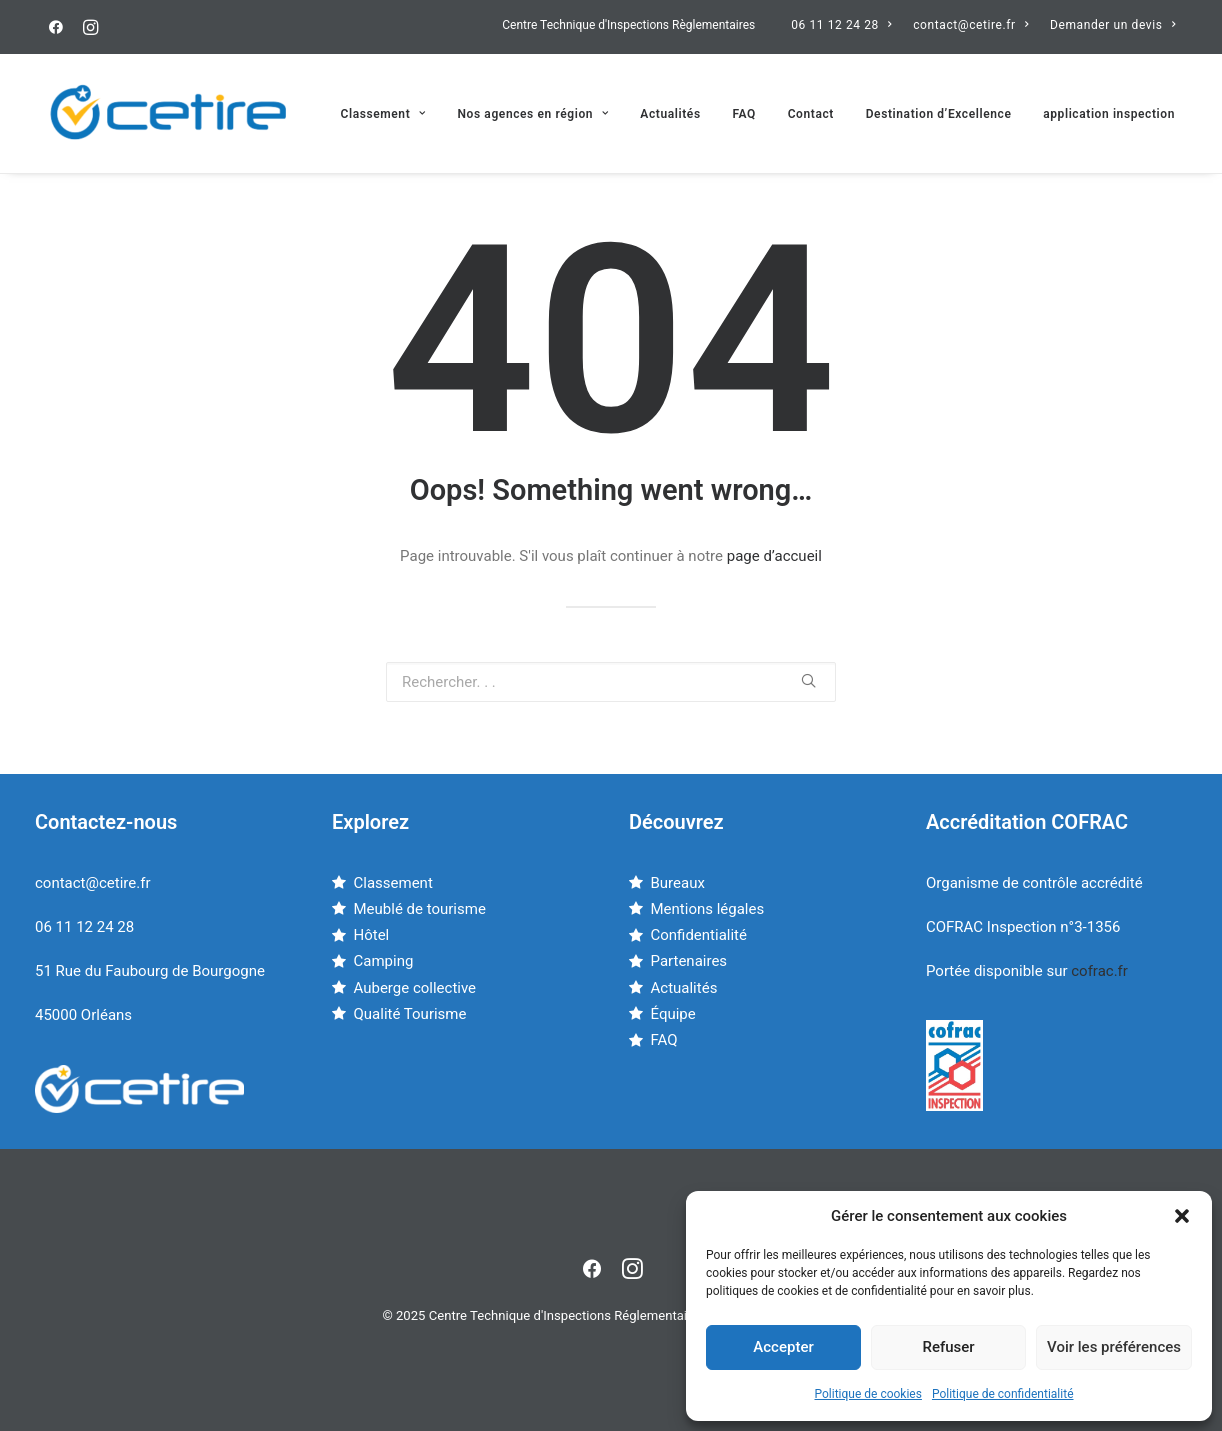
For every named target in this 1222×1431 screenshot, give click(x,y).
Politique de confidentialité (1003, 1394)
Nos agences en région (533, 114)
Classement (382, 114)
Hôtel (372, 935)
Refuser (948, 1347)
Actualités (670, 114)
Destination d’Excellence (939, 114)
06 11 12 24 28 (841, 25)
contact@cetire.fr (970, 25)
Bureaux (678, 883)
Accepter (783, 1347)
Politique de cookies (868, 1394)
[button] (1182, 1216)
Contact (811, 114)
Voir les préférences (1114, 1347)
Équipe (673, 1014)
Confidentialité (699, 935)
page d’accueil (774, 556)
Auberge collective (415, 988)
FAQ (744, 114)
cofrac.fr (1099, 971)
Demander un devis (1112, 25)
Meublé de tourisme (420, 909)
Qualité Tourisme (410, 1014)
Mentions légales (708, 909)
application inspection (1109, 114)
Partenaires (689, 961)
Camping (384, 961)
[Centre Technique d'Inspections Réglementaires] (169, 113)
